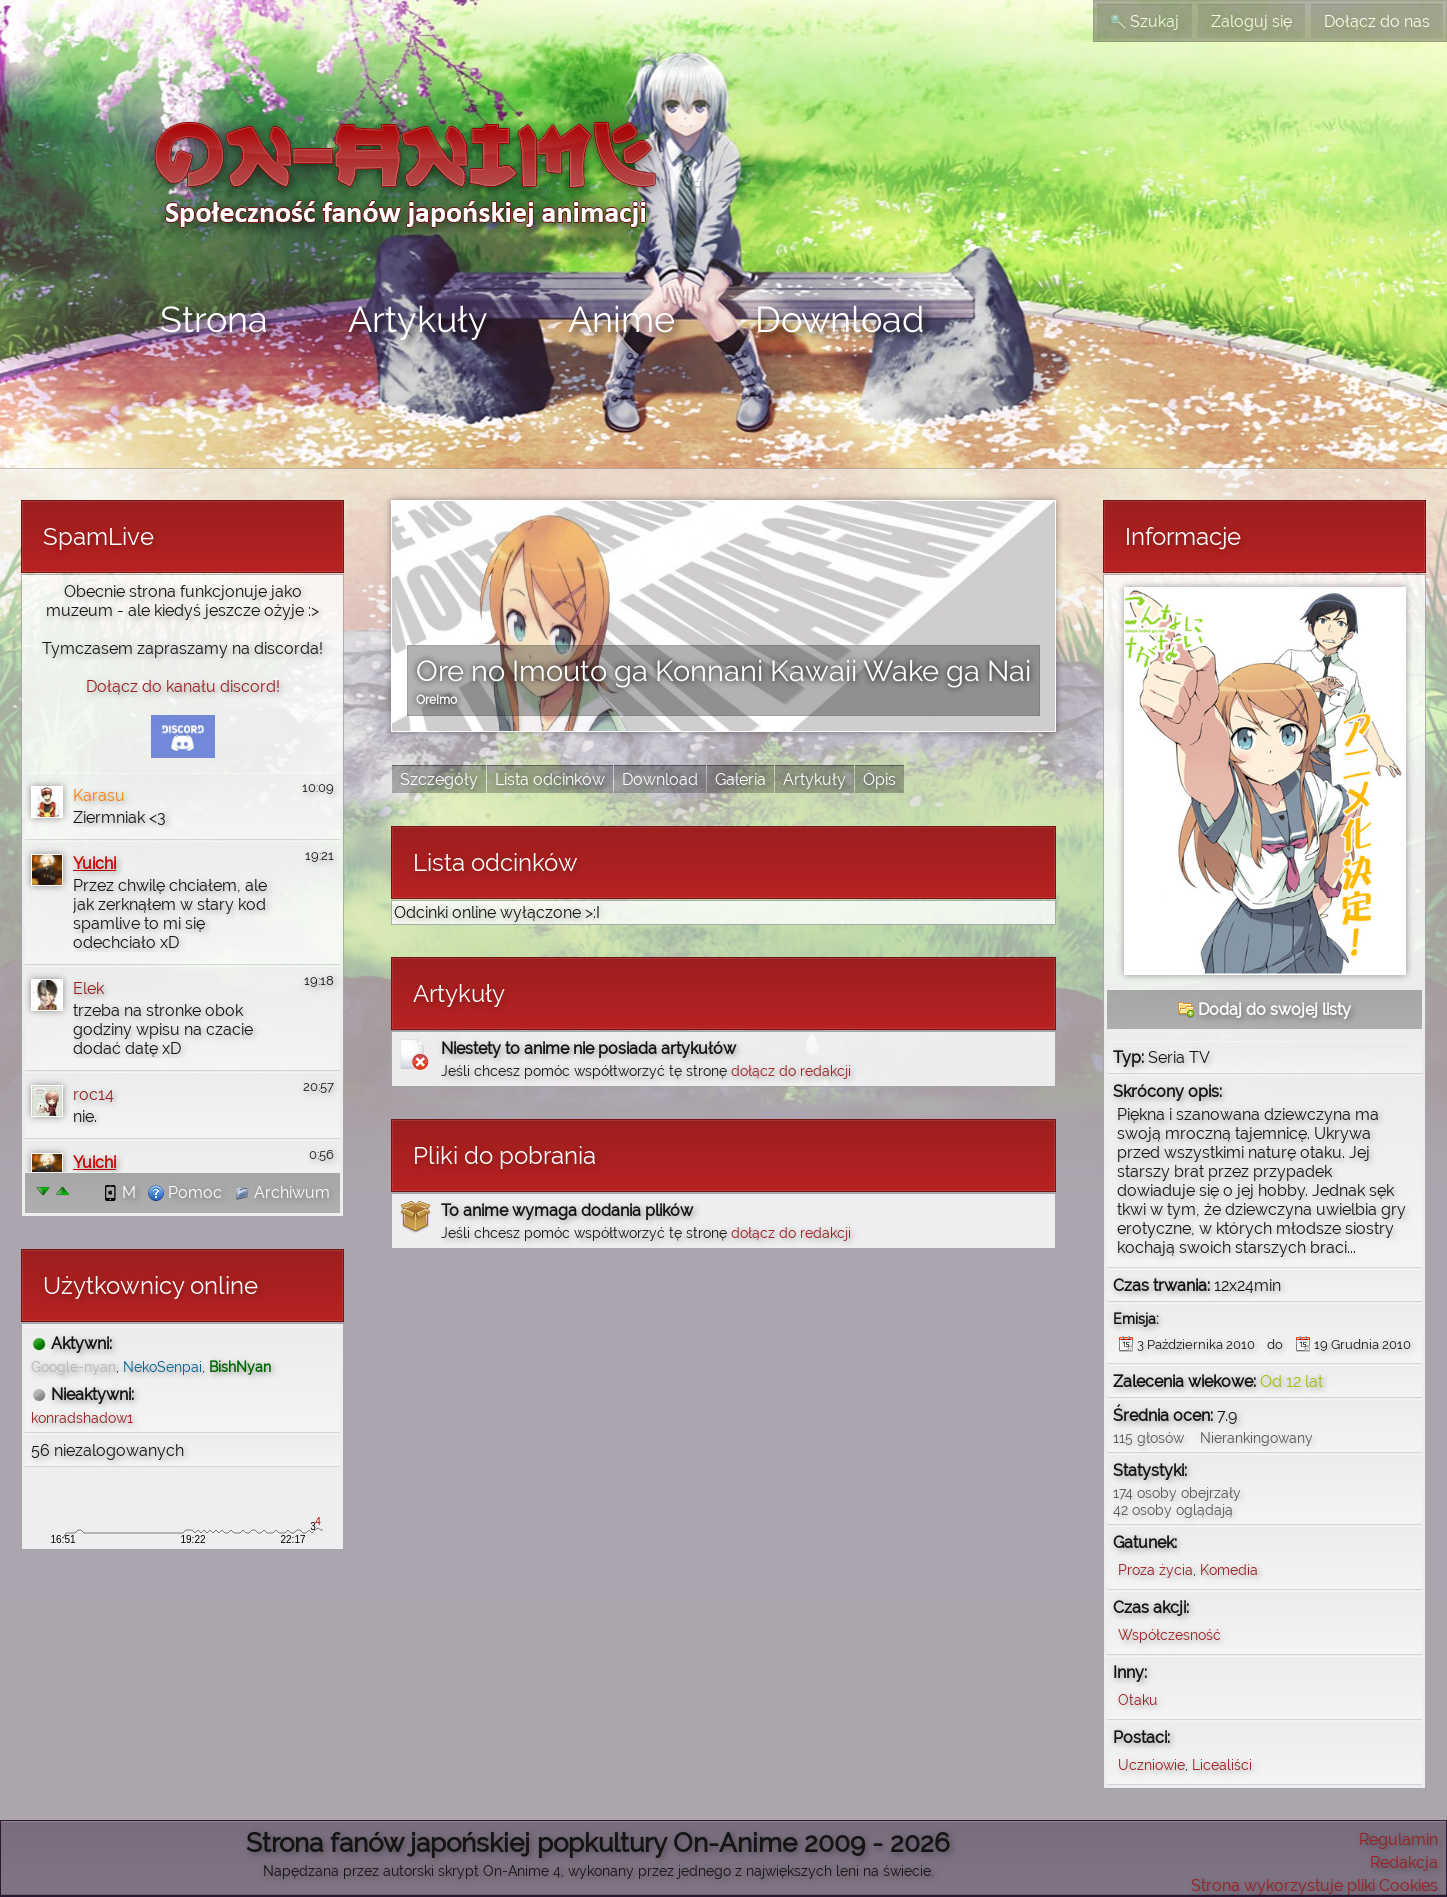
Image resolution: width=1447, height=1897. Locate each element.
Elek (88, 988)
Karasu (99, 795)
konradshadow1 (82, 1417)
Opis (879, 779)
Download (839, 319)
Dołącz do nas (1377, 21)
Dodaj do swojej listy (1264, 1009)
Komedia (1229, 1569)
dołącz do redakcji (791, 1070)
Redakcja (1404, 1862)
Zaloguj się (1251, 21)
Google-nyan (73, 1366)
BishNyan (240, 1366)
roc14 (93, 1094)
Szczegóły (439, 779)
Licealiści (1222, 1764)
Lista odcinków (550, 779)
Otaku (1137, 1699)
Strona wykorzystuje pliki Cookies (1314, 1885)
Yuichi (94, 863)
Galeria (740, 779)
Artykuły (418, 319)
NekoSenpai (162, 1366)
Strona (214, 319)
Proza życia (1155, 1569)
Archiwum (282, 1192)
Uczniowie (1151, 1764)
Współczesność (1169, 1634)
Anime (621, 319)
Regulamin (1398, 1839)
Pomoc (185, 1192)
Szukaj (1144, 21)
